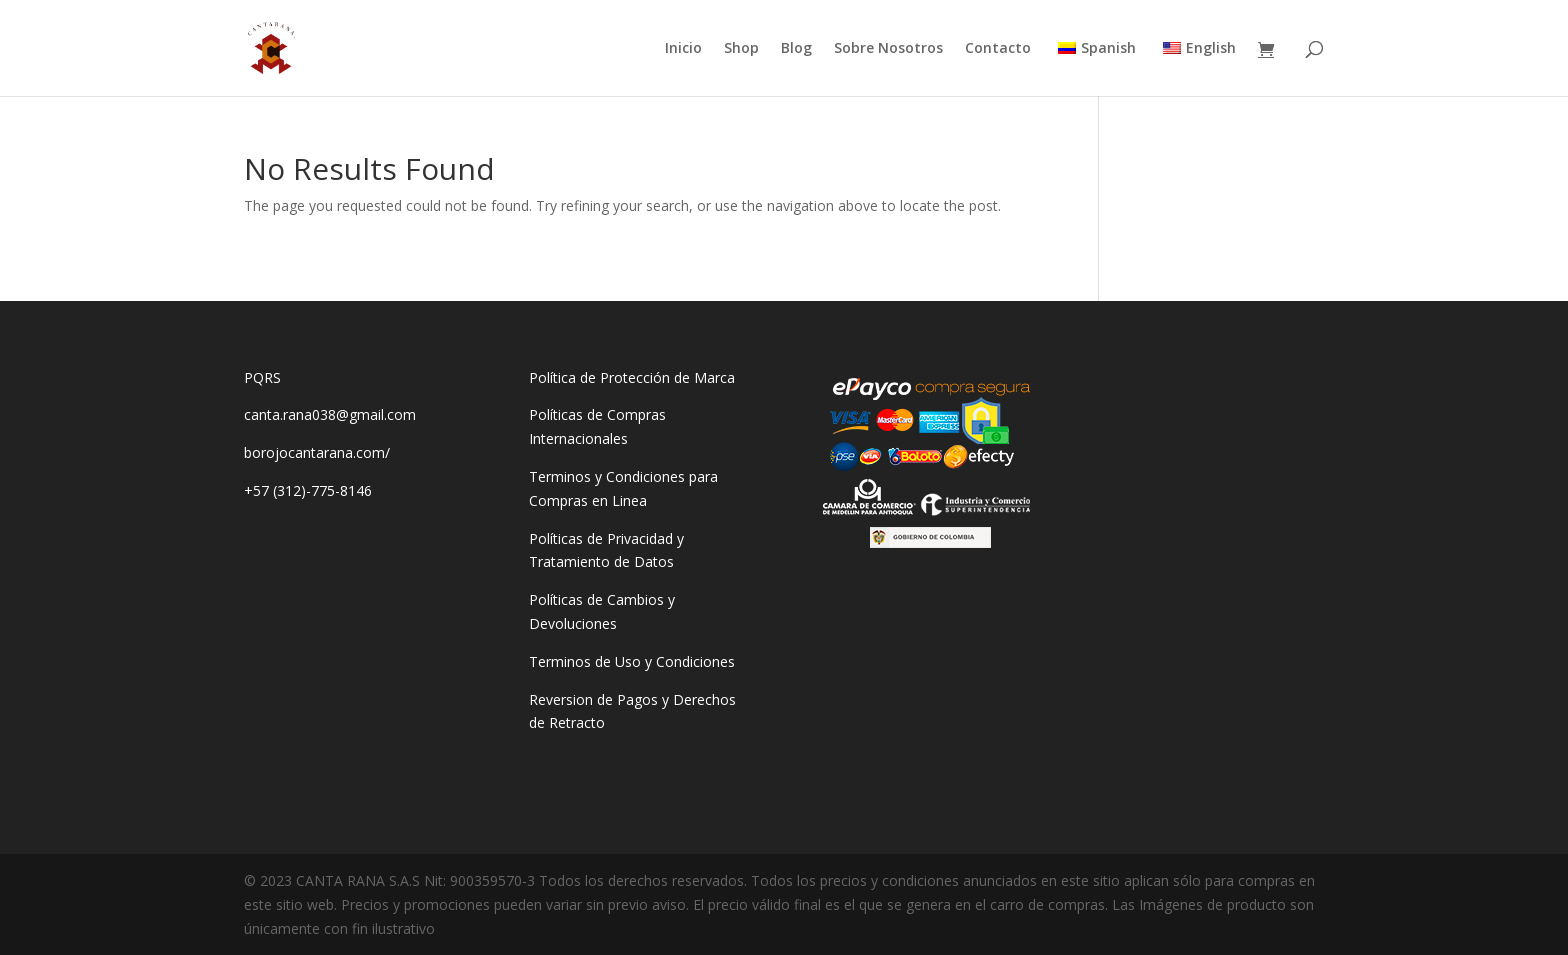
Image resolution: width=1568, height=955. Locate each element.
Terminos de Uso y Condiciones (632, 661)
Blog (796, 49)
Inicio (683, 49)
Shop (741, 49)
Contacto (998, 49)
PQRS (262, 377)
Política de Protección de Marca (632, 377)
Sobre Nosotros (888, 49)
